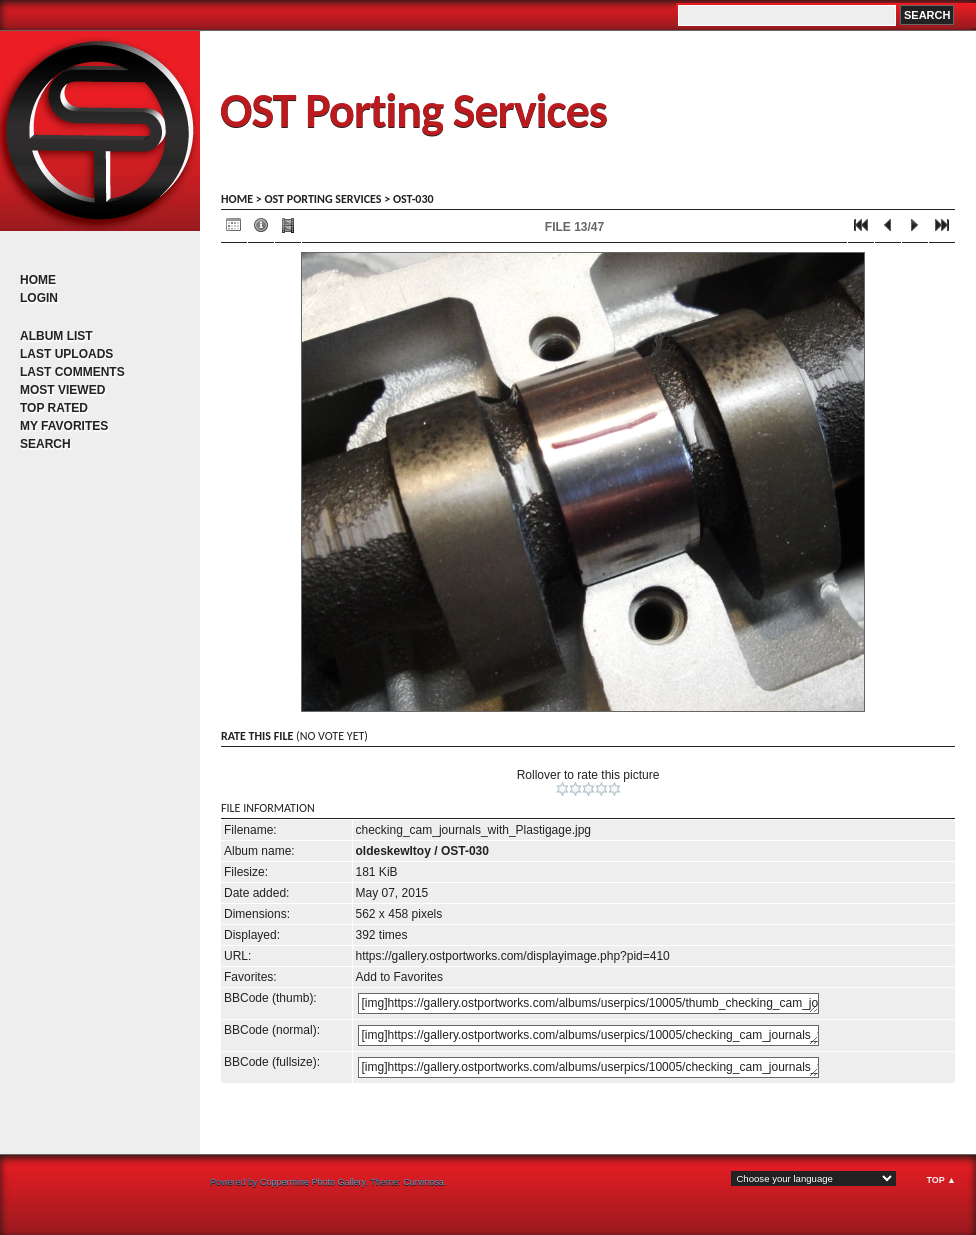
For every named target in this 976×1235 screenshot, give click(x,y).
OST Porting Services (413, 110)
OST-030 (413, 199)
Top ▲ (941, 1180)
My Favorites (64, 426)
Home (38, 280)
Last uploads (66, 354)
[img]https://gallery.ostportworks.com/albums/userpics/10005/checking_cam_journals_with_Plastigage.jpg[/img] (588, 1035)
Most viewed (62, 390)
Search (45, 444)
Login (39, 298)
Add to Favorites (399, 977)
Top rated (54, 408)
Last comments (72, 372)
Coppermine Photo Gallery (312, 1182)
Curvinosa (423, 1182)
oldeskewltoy (393, 851)
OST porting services (322, 199)
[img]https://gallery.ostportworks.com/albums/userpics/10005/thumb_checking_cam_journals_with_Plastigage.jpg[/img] (588, 1003)
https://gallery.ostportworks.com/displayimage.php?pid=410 (513, 956)
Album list (56, 336)
